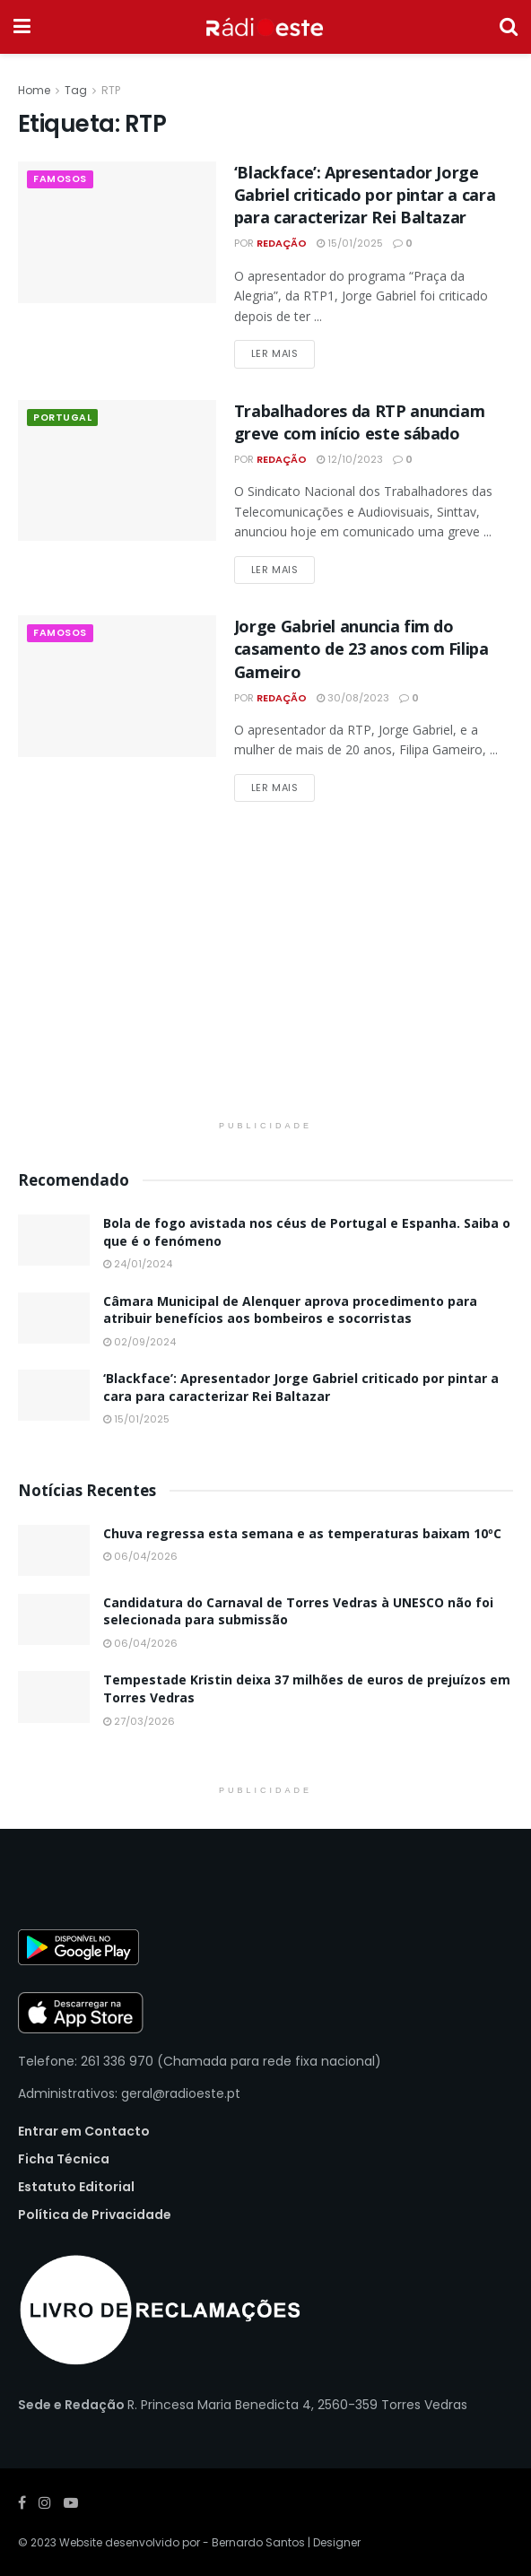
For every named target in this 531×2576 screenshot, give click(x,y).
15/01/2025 (350, 243)
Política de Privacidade (94, 2215)
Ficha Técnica (63, 2159)
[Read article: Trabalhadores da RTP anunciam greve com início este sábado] (117, 471)
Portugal (63, 418)
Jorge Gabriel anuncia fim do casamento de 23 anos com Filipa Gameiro (361, 648)
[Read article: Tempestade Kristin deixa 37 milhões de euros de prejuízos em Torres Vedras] (54, 1696)
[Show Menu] (21, 27)
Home (34, 90)
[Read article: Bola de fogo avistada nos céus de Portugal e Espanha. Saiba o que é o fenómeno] (54, 1240)
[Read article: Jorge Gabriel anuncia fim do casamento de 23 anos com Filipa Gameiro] (117, 686)
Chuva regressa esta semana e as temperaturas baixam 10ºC (302, 1533)
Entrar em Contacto (84, 2131)
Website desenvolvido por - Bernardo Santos (183, 2542)
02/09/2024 (139, 1342)
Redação (282, 243)
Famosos (61, 179)
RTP (110, 90)
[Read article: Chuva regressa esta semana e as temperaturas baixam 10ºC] (54, 1550)
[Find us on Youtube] (71, 2503)
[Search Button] (509, 27)
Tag (76, 90)
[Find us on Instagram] (45, 2503)
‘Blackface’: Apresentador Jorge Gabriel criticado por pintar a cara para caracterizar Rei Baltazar (364, 194)
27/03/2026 (139, 1721)
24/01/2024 (137, 1264)
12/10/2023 (350, 459)
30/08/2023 (353, 698)
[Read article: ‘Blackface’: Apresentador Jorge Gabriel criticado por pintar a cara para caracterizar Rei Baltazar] (117, 232)
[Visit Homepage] (265, 27)
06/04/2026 (140, 1556)
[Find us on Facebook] (22, 2503)
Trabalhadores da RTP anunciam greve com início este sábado (359, 422)
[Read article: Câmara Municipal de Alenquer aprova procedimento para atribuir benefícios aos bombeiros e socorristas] (54, 1318)
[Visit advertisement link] (265, 976)
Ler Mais (283, 353)
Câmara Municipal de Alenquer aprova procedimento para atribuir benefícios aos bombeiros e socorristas (290, 1309)
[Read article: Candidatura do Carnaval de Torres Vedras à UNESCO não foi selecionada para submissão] (54, 1619)
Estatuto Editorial (76, 2187)
